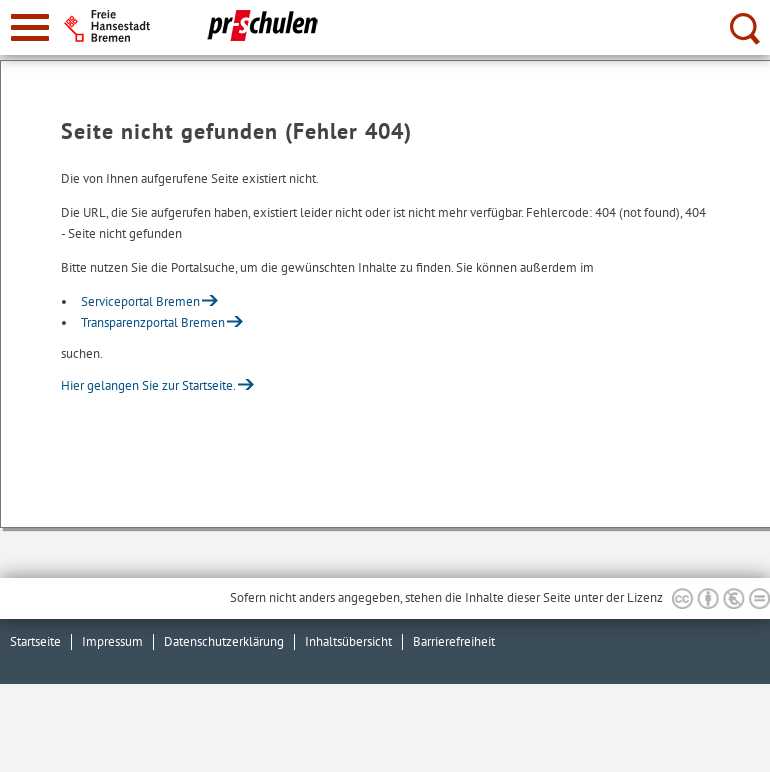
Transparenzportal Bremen (153, 322)
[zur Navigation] (30, 27)
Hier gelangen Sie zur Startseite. (148, 385)
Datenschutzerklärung (224, 641)
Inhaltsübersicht (348, 641)
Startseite (35, 641)
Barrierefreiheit (454, 641)
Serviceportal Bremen (140, 301)
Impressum (112, 641)
